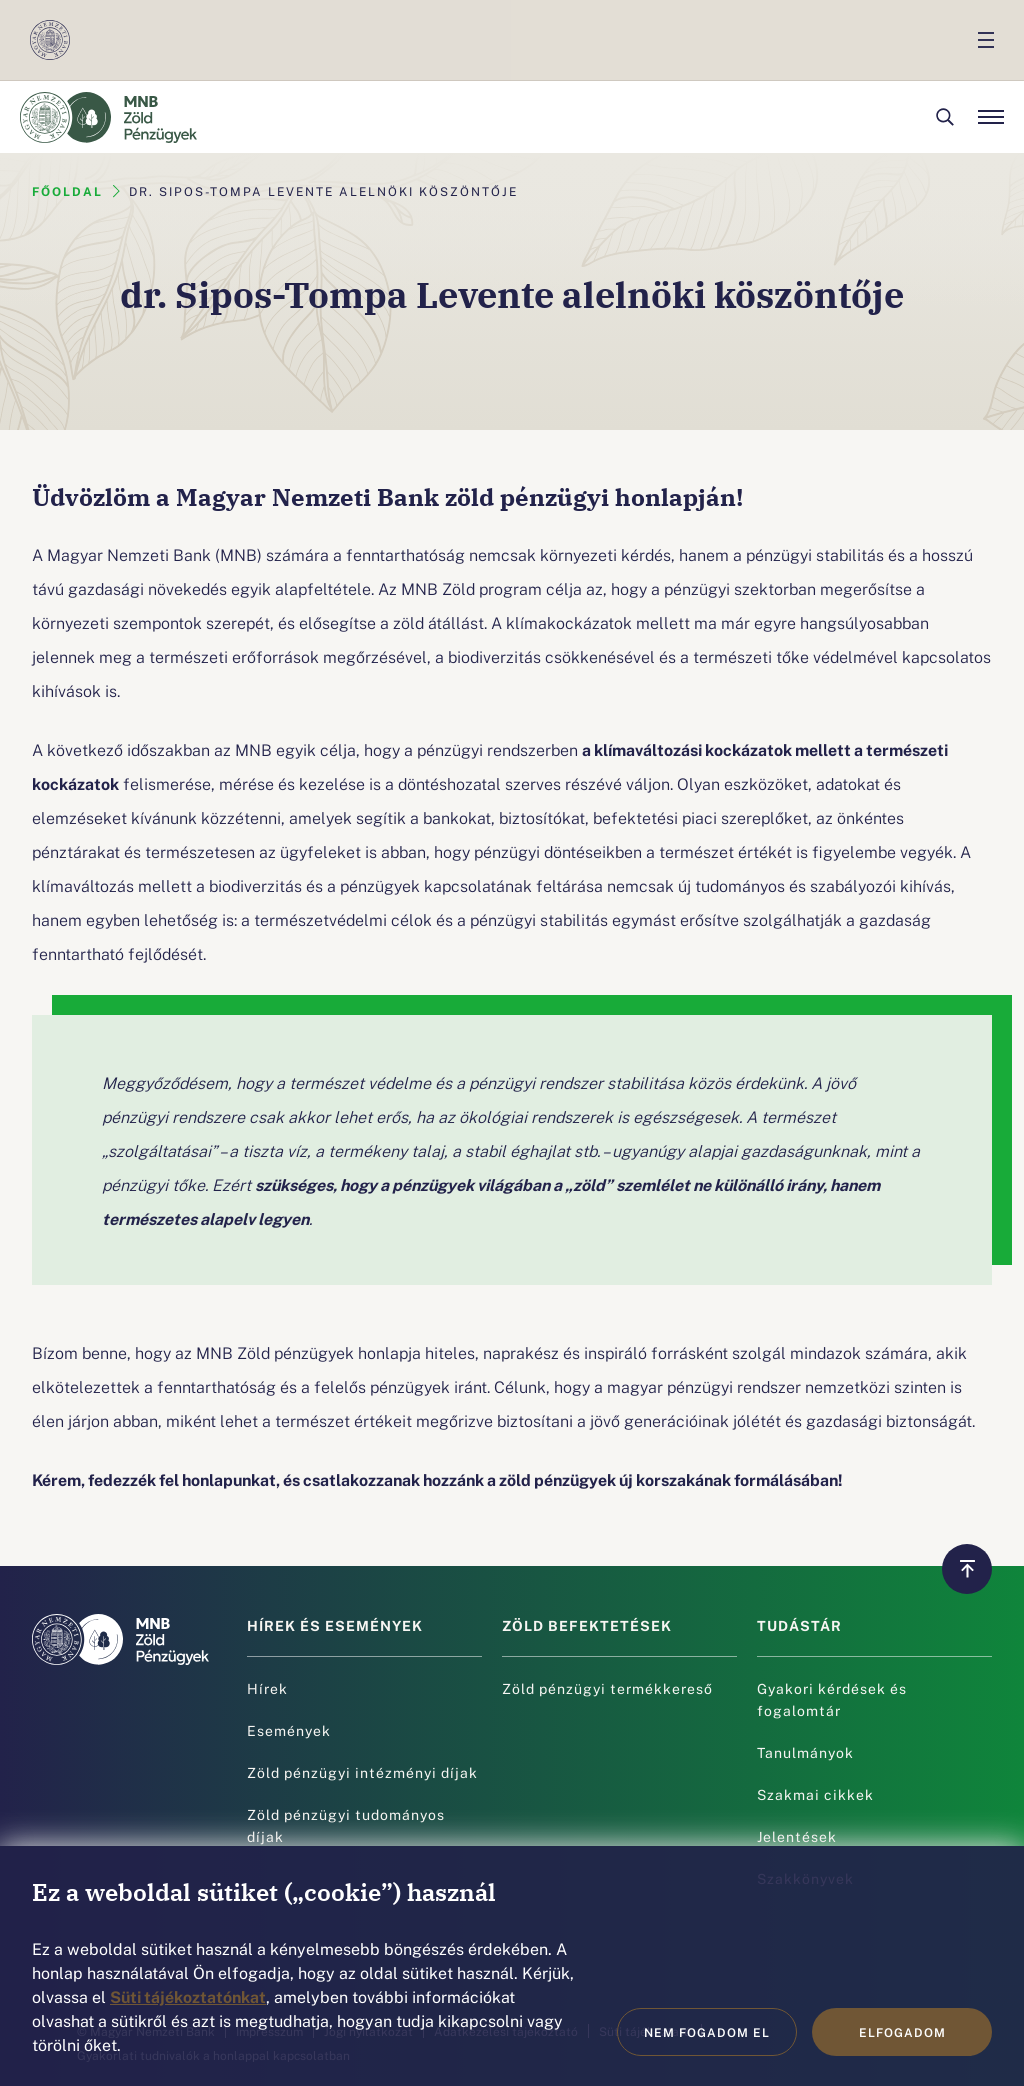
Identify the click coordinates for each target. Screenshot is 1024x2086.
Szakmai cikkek (815, 1794)
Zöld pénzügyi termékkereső (607, 1688)
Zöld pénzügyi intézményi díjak (362, 1772)
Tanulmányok (805, 1752)
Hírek (267, 1688)
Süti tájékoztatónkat (188, 1996)
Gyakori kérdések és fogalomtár (832, 1699)
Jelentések (797, 1836)
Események (289, 1730)
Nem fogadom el (707, 2032)
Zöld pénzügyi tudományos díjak (346, 1825)
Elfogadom (902, 2032)
